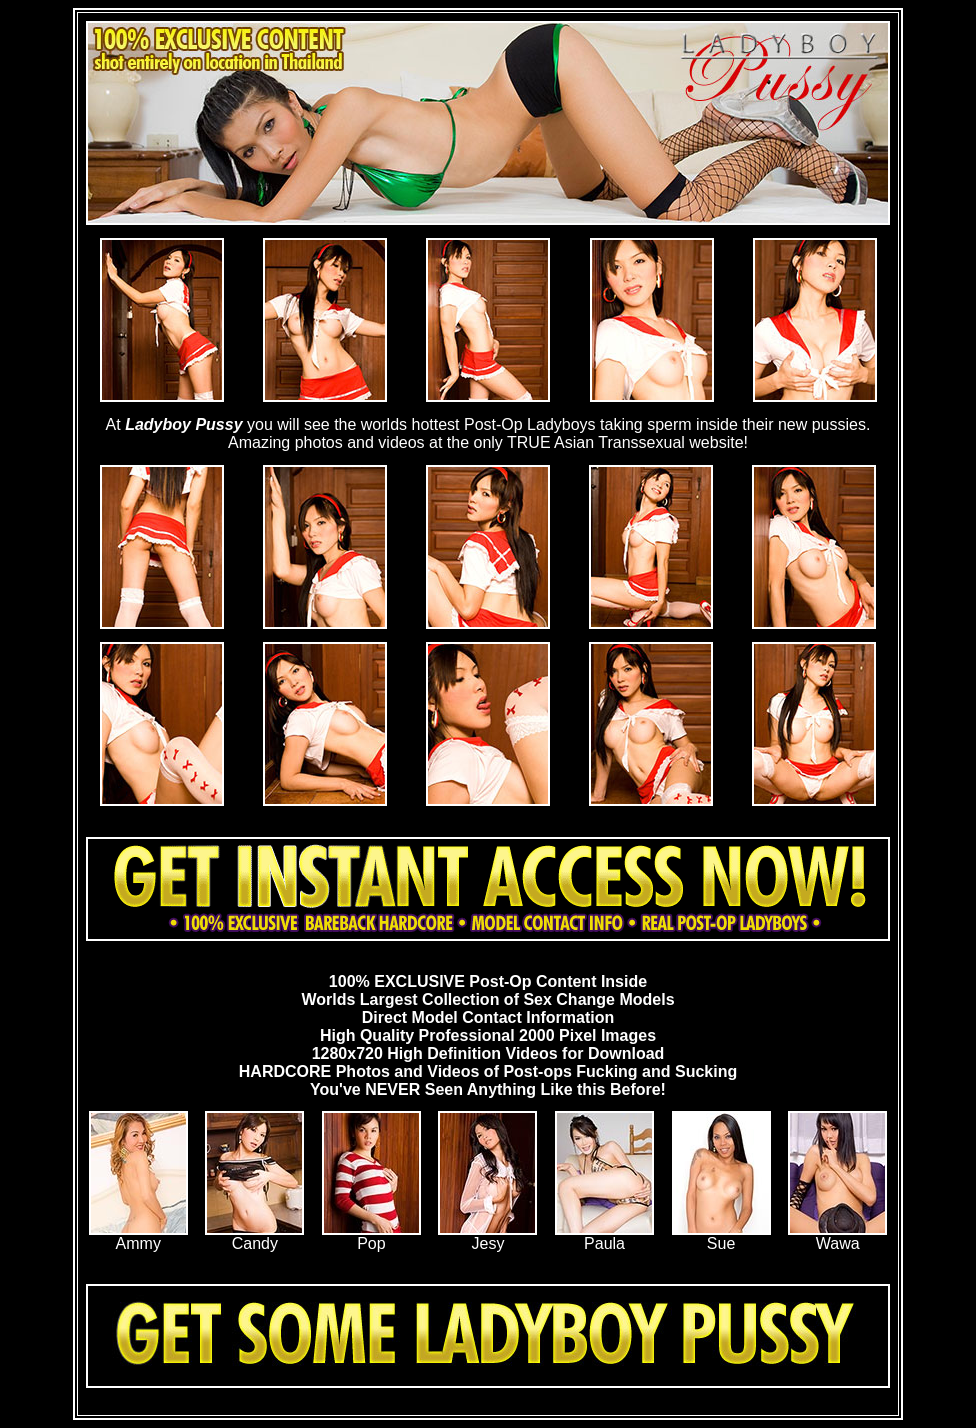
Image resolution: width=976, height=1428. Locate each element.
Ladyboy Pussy (183, 424)
